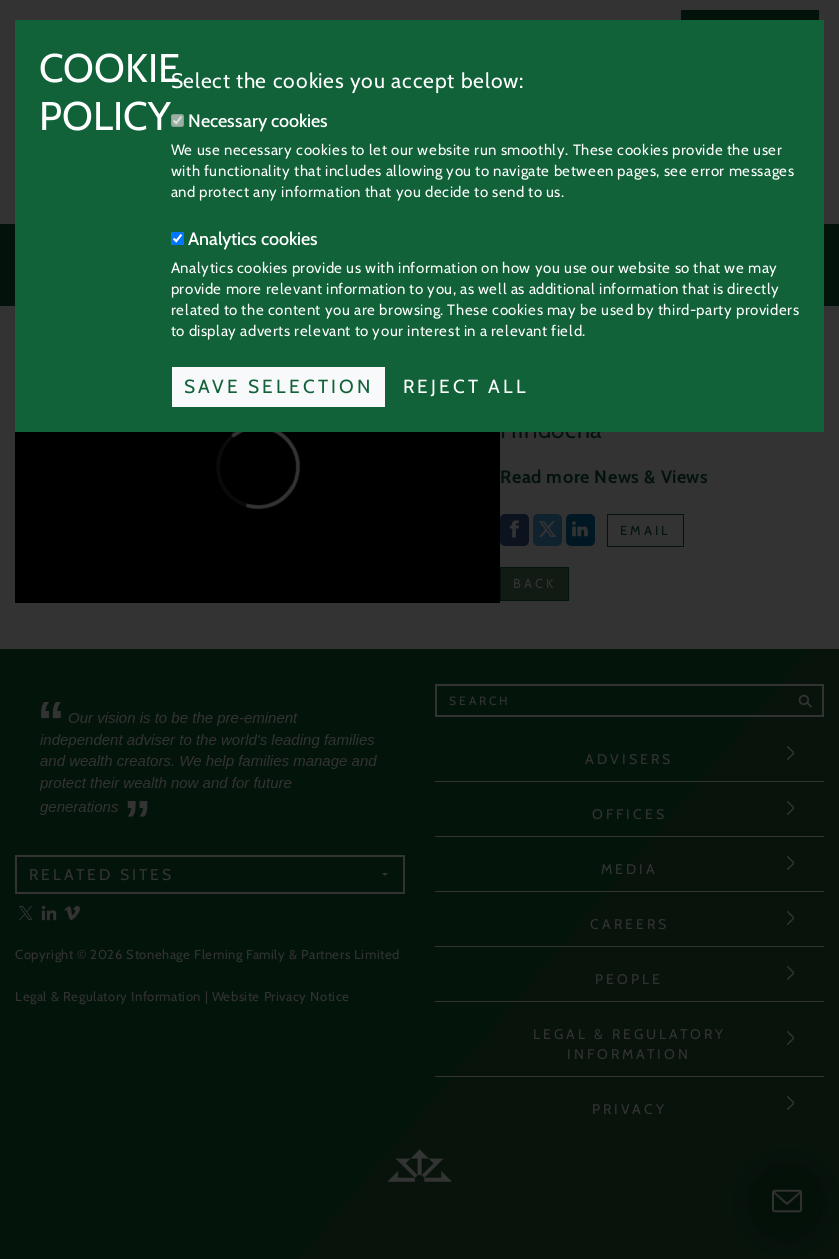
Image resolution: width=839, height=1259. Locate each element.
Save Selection (278, 386)
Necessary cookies (249, 121)
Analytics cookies (244, 239)
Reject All (466, 386)
